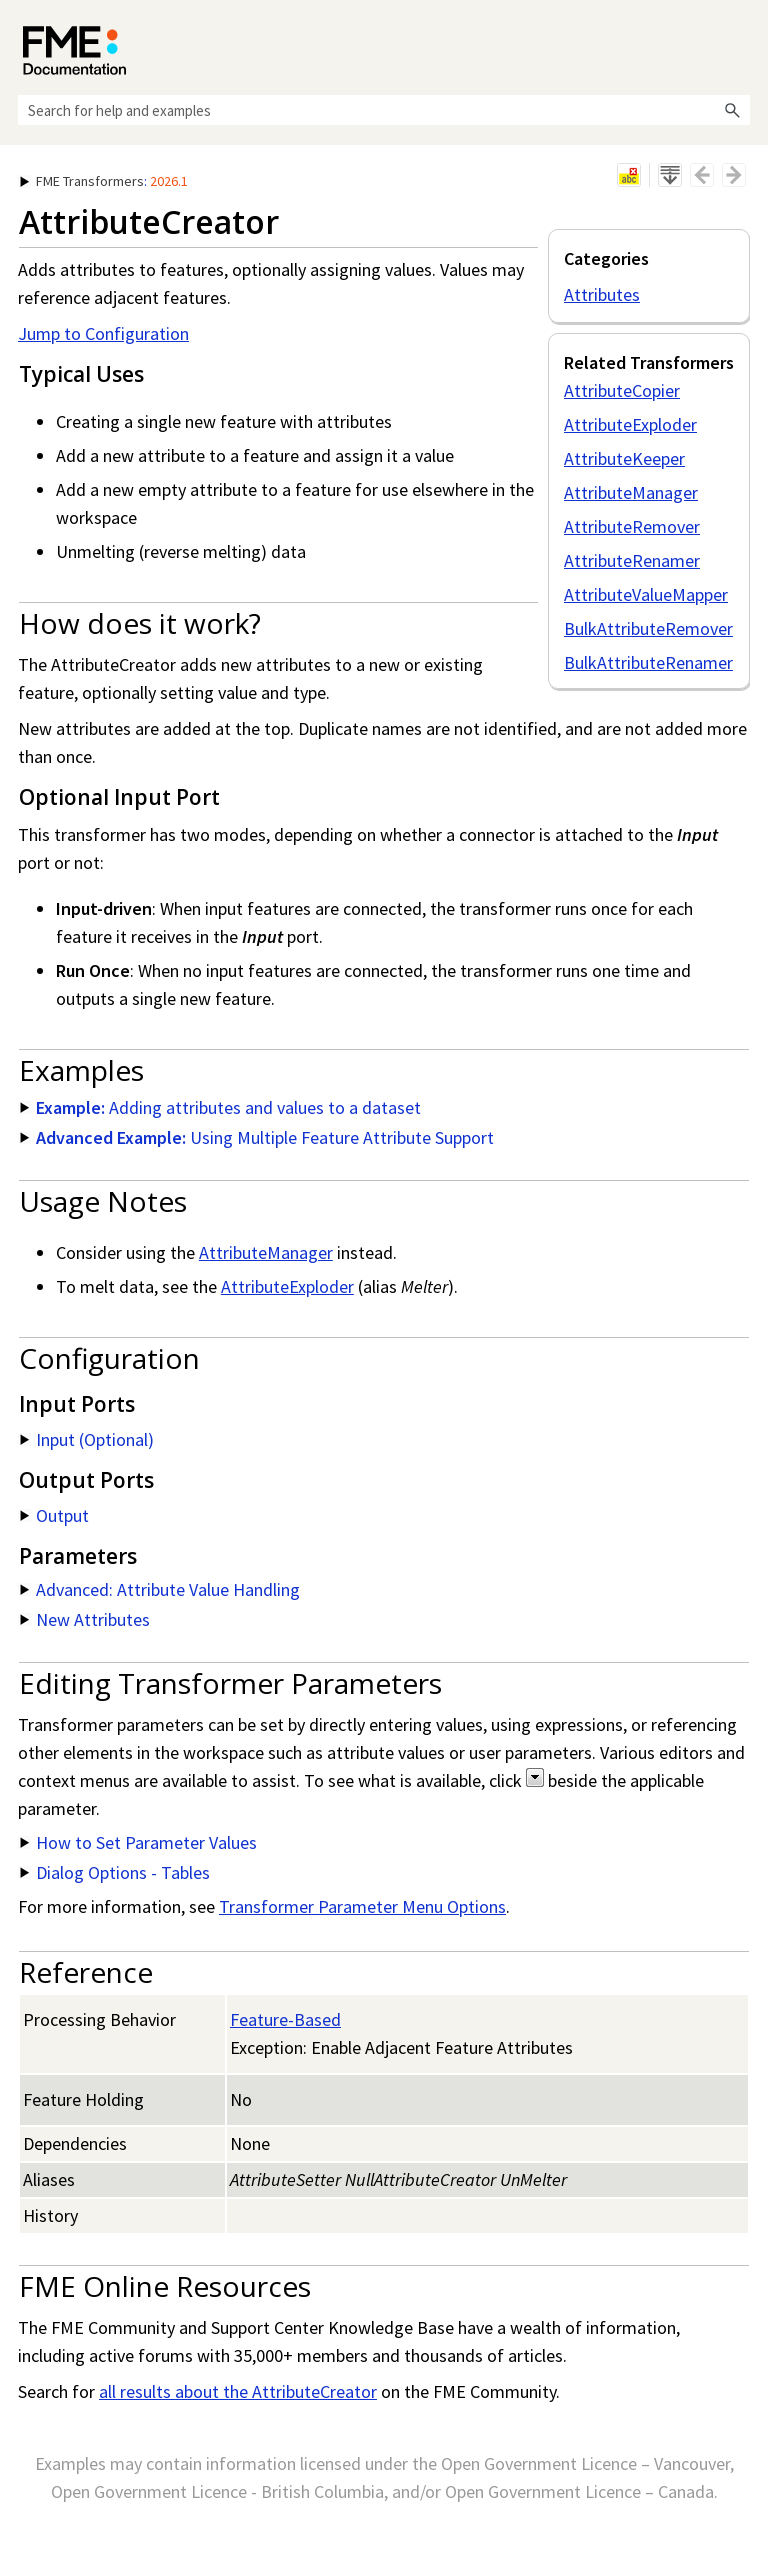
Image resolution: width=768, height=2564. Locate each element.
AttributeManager (631, 492)
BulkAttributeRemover (648, 628)
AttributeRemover (632, 526)
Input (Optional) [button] (87, 1439)
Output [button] (54, 1515)
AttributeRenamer (632, 560)
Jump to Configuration (103, 333)
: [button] (104, 181)
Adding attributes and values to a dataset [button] (220, 1107)
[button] (732, 110)
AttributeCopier (622, 390)
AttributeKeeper (624, 458)
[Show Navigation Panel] (739, 45)
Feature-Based (285, 2019)
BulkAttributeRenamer (648, 662)
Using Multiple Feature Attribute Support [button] (257, 1137)
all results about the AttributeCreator (238, 2391)
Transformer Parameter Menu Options (362, 1906)
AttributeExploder (630, 424)
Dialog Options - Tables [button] (115, 1872)
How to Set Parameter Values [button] (138, 1842)
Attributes (602, 294)
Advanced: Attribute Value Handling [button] (160, 1589)
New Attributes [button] (85, 1619)
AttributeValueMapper (646, 594)
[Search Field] (384, 110)
